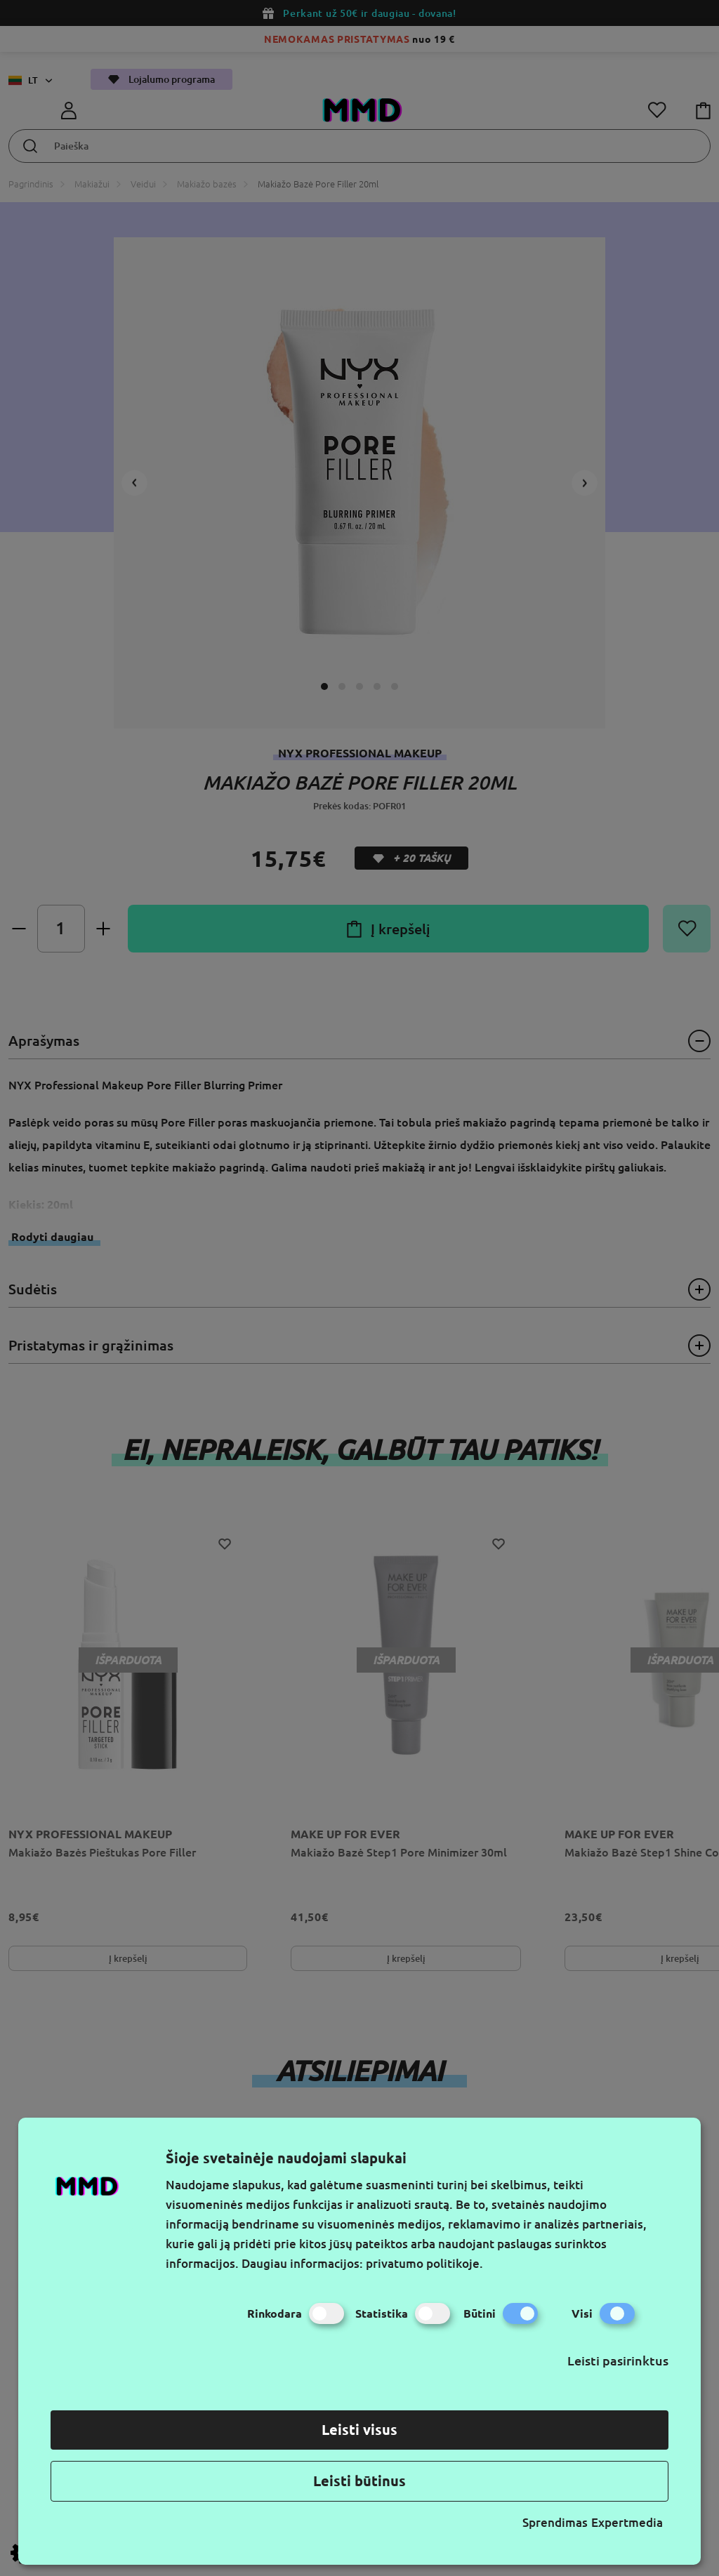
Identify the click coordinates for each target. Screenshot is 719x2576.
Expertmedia (627, 2522)
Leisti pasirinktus (617, 2360)
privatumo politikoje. (424, 2263)
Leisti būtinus (359, 2481)
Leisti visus (359, 2430)
